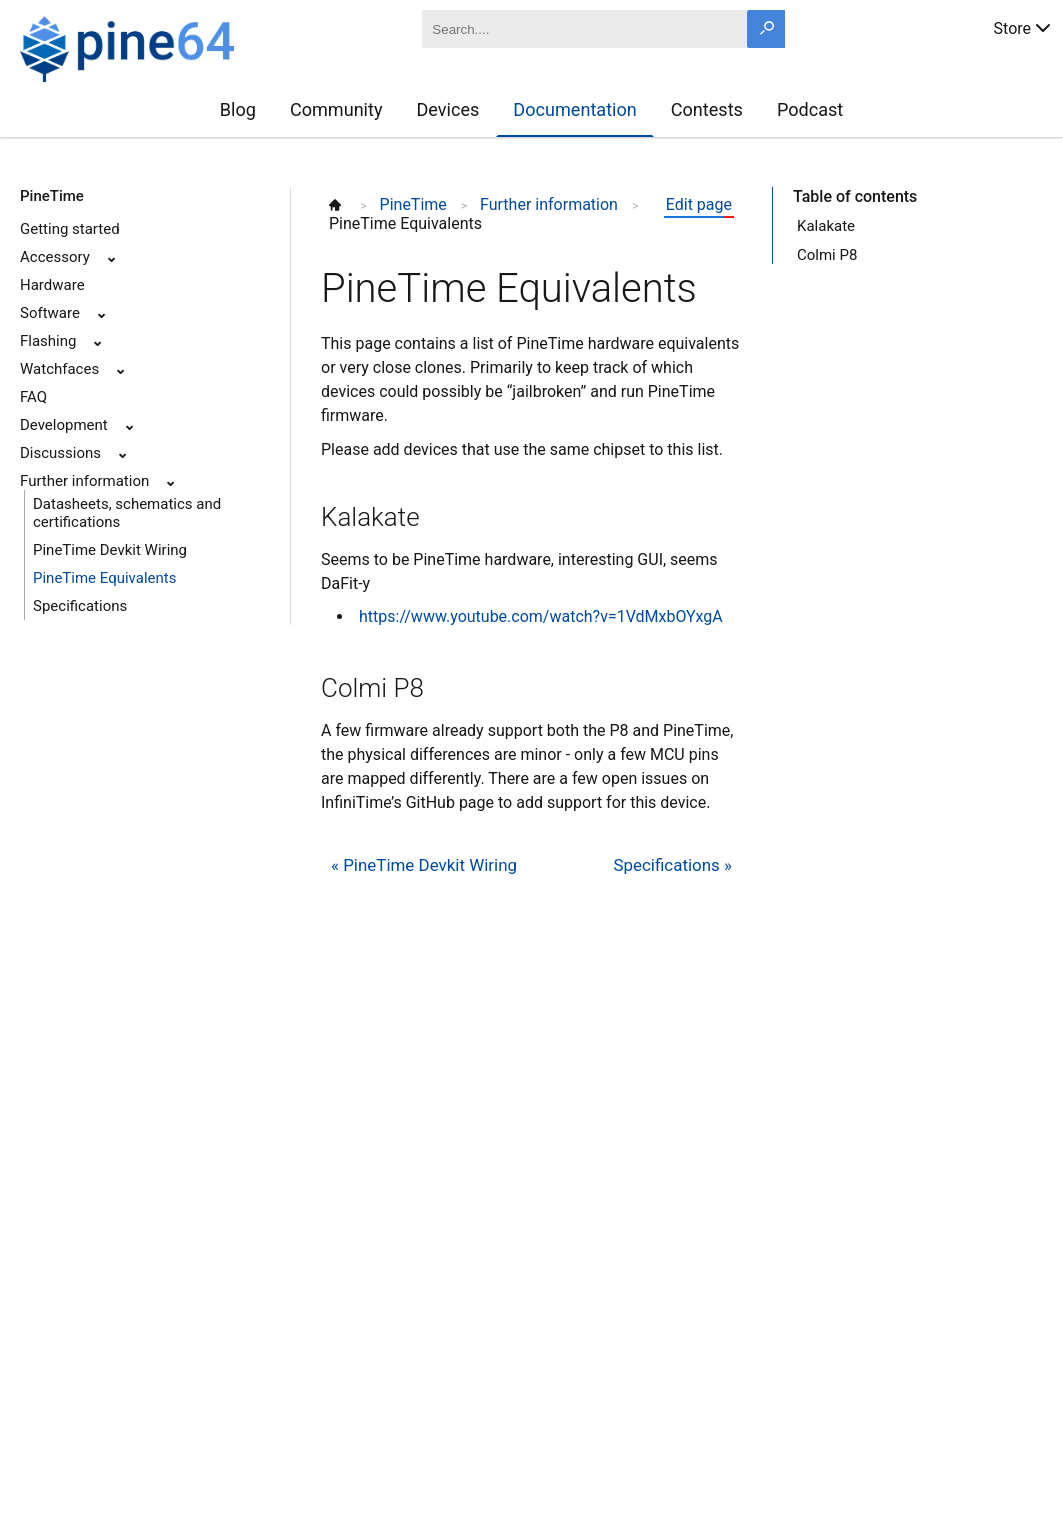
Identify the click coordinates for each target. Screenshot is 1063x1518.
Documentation (574, 109)
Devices (447, 109)
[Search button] (766, 29)
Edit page (699, 204)
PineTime (52, 196)
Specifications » (672, 865)
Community (336, 109)
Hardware (52, 285)
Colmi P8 (827, 255)
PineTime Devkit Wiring (110, 550)
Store (1023, 27)
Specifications (80, 606)
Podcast (810, 109)
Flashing (48, 341)
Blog (238, 109)
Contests (707, 109)
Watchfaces (59, 369)
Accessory (55, 257)
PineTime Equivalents (104, 578)
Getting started (70, 229)
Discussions (60, 453)
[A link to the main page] (181, 46)
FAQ (33, 397)
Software (50, 313)
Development (64, 425)
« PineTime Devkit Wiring (424, 865)
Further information (84, 481)
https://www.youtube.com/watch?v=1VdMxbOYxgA (541, 616)
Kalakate (826, 226)
